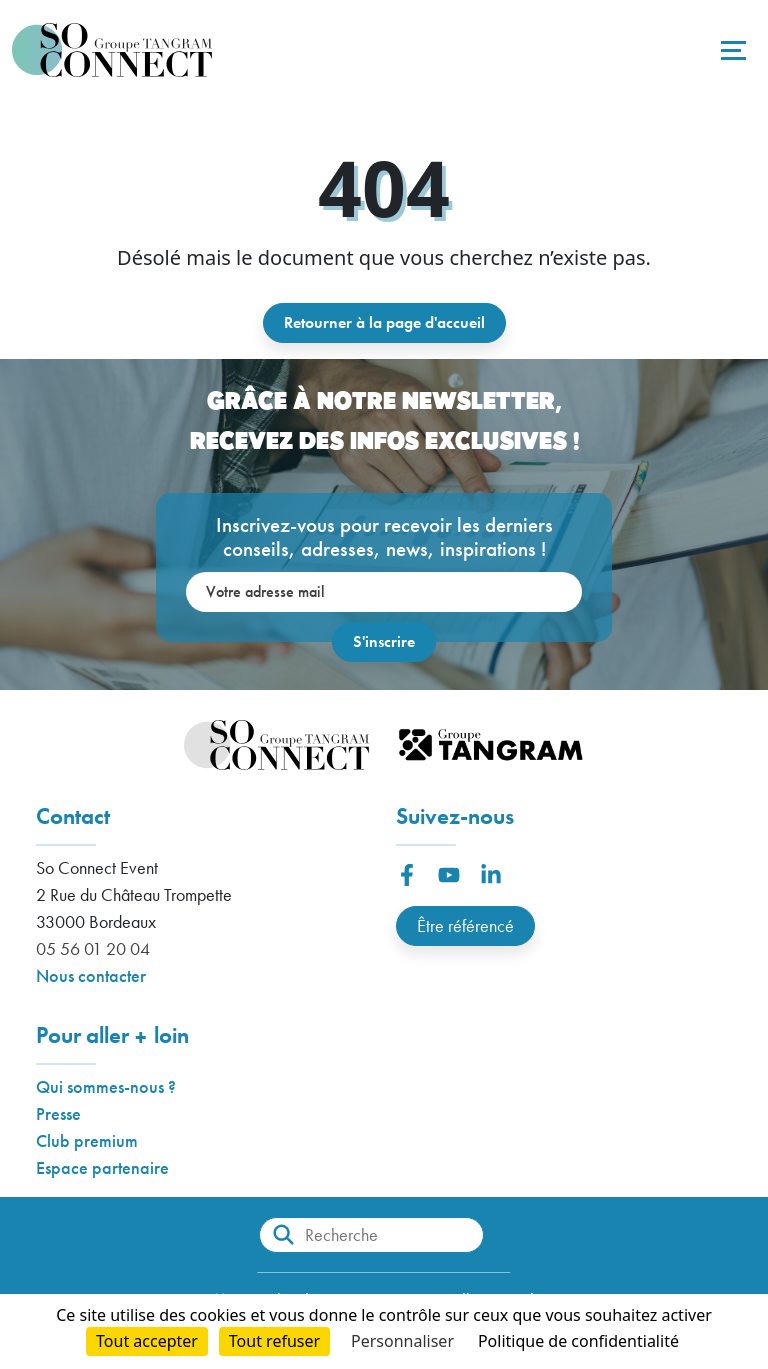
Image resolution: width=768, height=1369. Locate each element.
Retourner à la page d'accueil (384, 322)
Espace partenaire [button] (102, 1167)
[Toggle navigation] (731, 50)
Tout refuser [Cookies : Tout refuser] (274, 1341)
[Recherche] (371, 1235)
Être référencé (465, 925)
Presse (58, 1113)
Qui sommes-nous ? (106, 1086)
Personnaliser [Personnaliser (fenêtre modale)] (402, 1341)
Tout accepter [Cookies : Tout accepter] (147, 1341)
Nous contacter (91, 975)
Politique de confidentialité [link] (578, 1341)
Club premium (87, 1140)
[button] (407, 875)
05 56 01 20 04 (93, 948)
